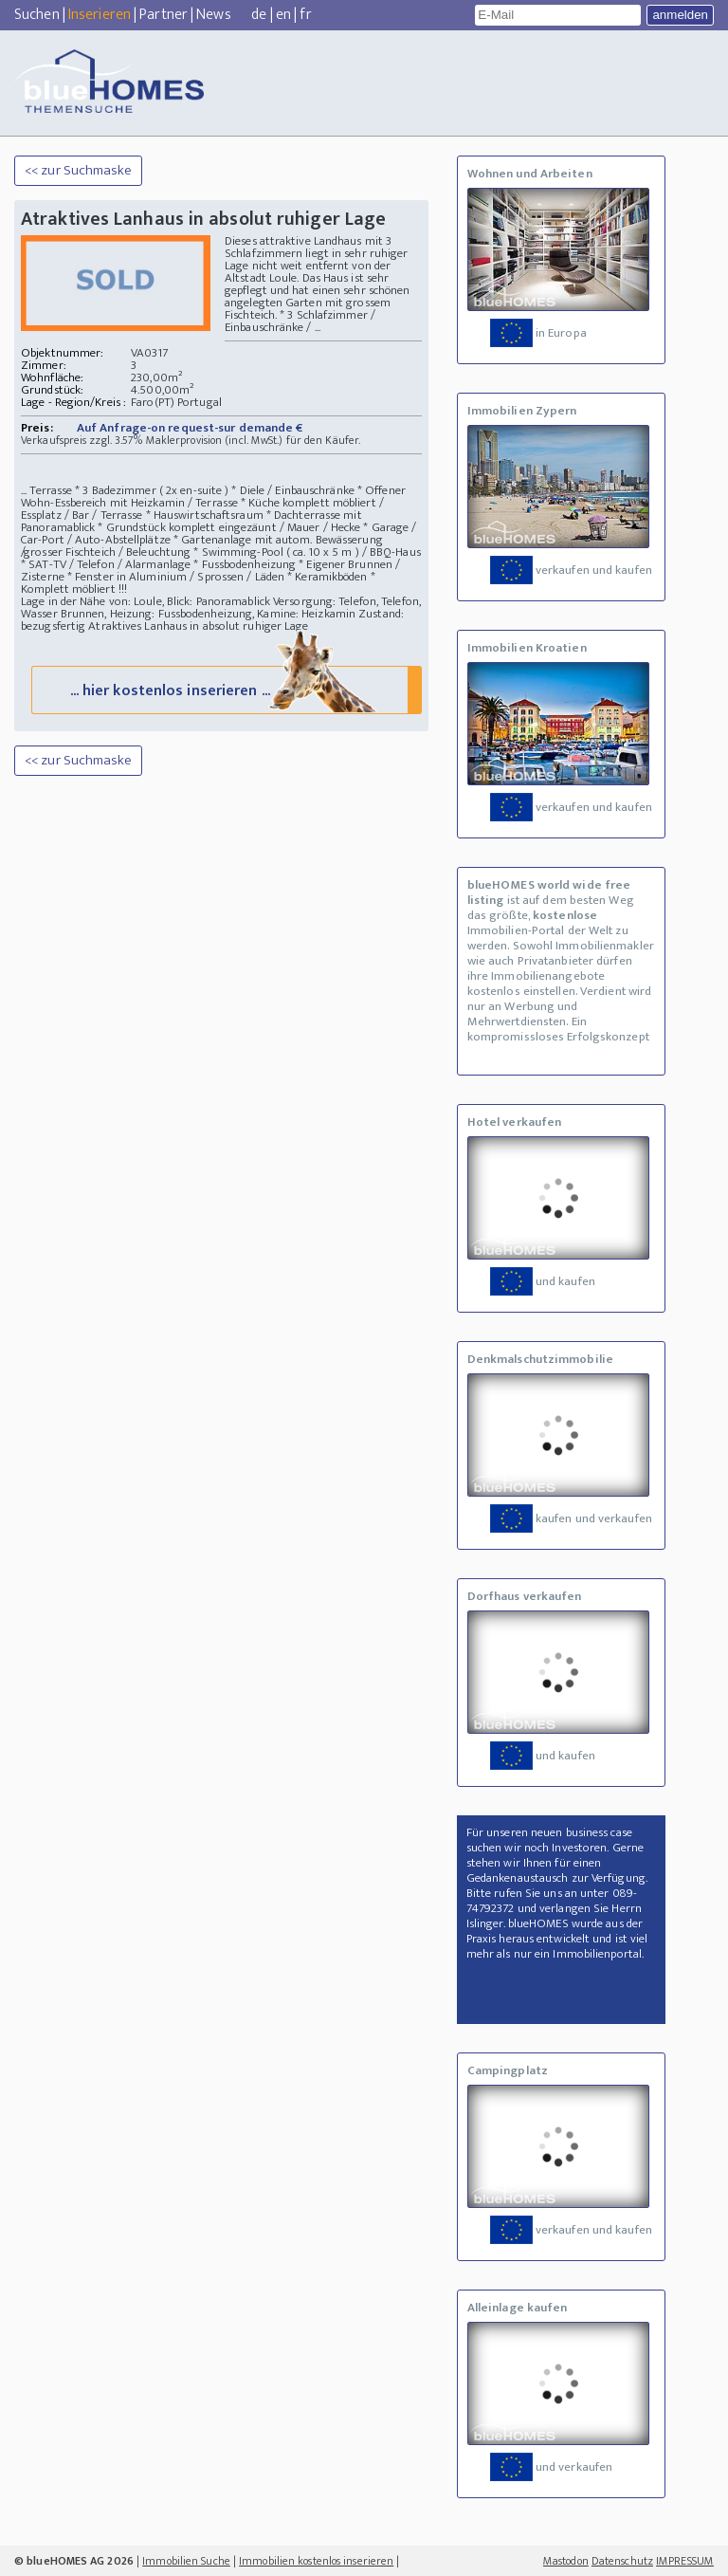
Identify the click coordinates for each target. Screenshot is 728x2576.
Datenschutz (622, 2560)
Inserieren (99, 15)
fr (305, 15)
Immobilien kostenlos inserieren (316, 2560)
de (258, 15)
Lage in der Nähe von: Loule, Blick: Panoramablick (145, 601)
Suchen (37, 15)
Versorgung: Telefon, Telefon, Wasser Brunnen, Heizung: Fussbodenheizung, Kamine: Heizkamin (221, 607)
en (283, 15)
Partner (163, 15)
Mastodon (566, 2560)
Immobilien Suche (186, 2560)
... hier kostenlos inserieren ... (224, 689)
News (213, 15)
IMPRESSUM (685, 2560)
